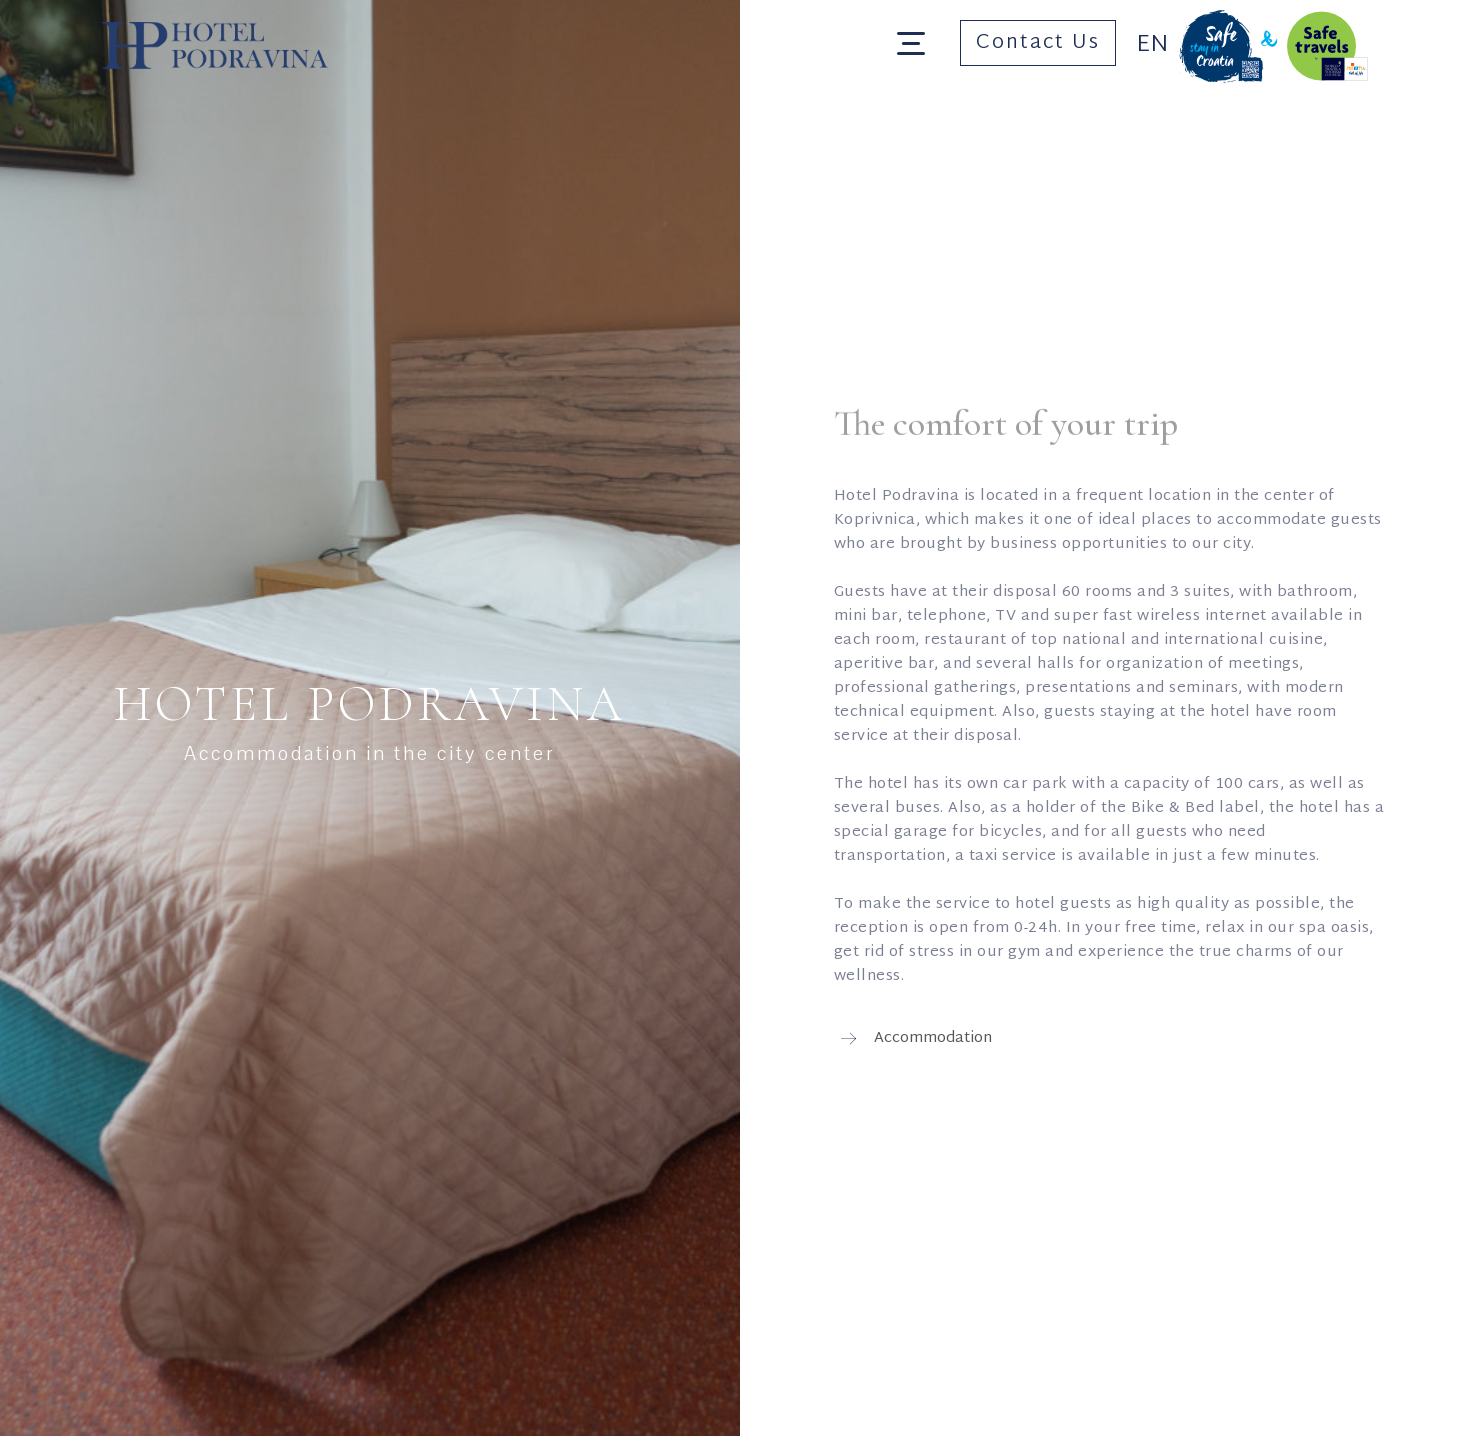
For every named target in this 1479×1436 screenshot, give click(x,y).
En (1152, 45)
